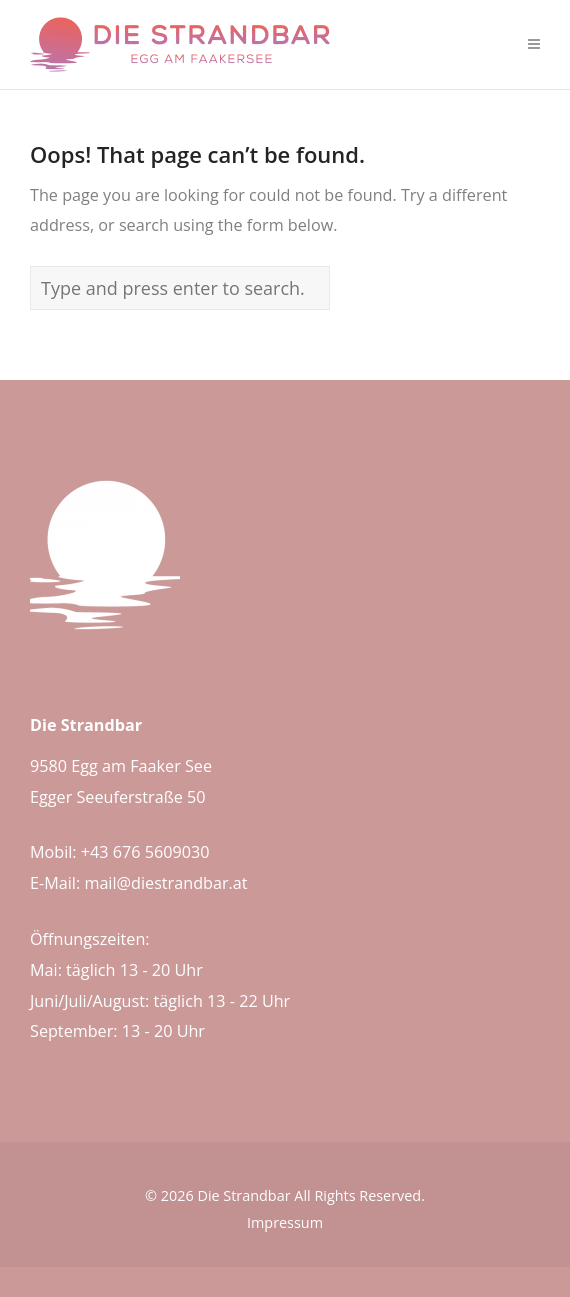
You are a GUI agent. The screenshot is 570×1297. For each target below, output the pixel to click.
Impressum (285, 1222)
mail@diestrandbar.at (165, 883)
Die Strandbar (243, 1195)
